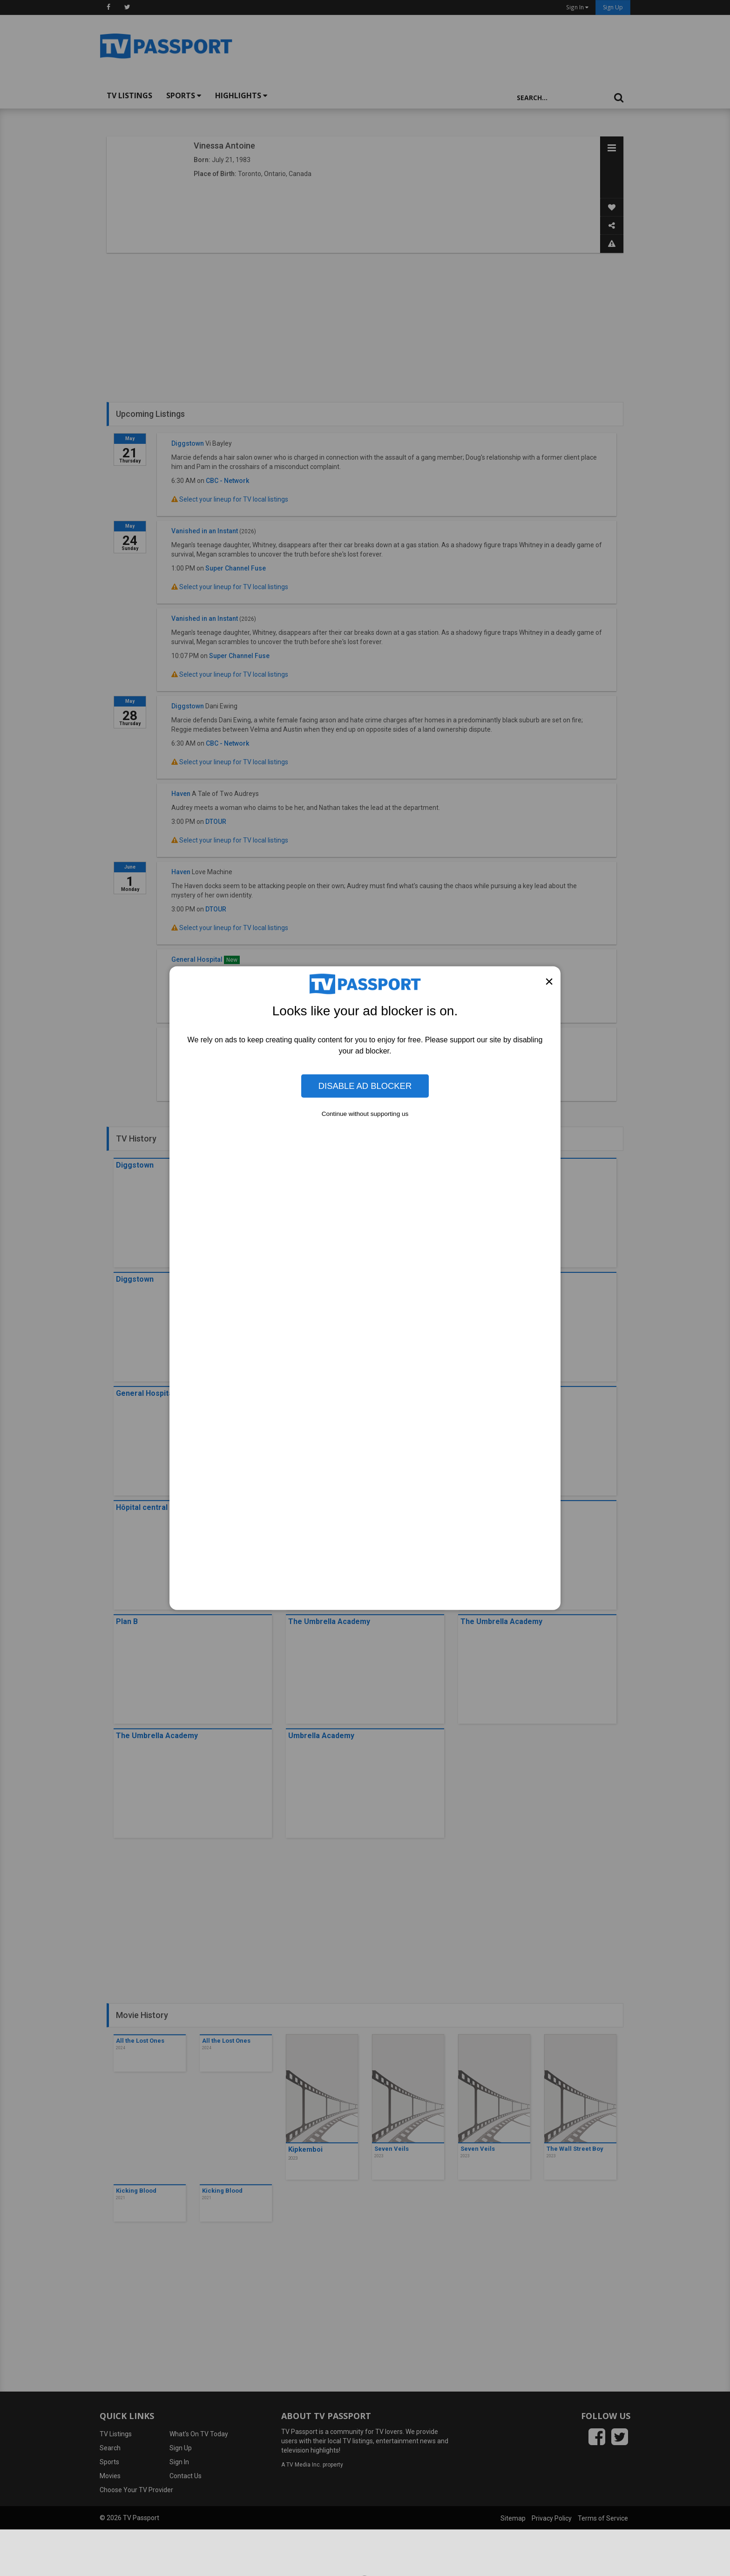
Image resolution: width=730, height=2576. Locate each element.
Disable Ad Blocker (365, 1086)
